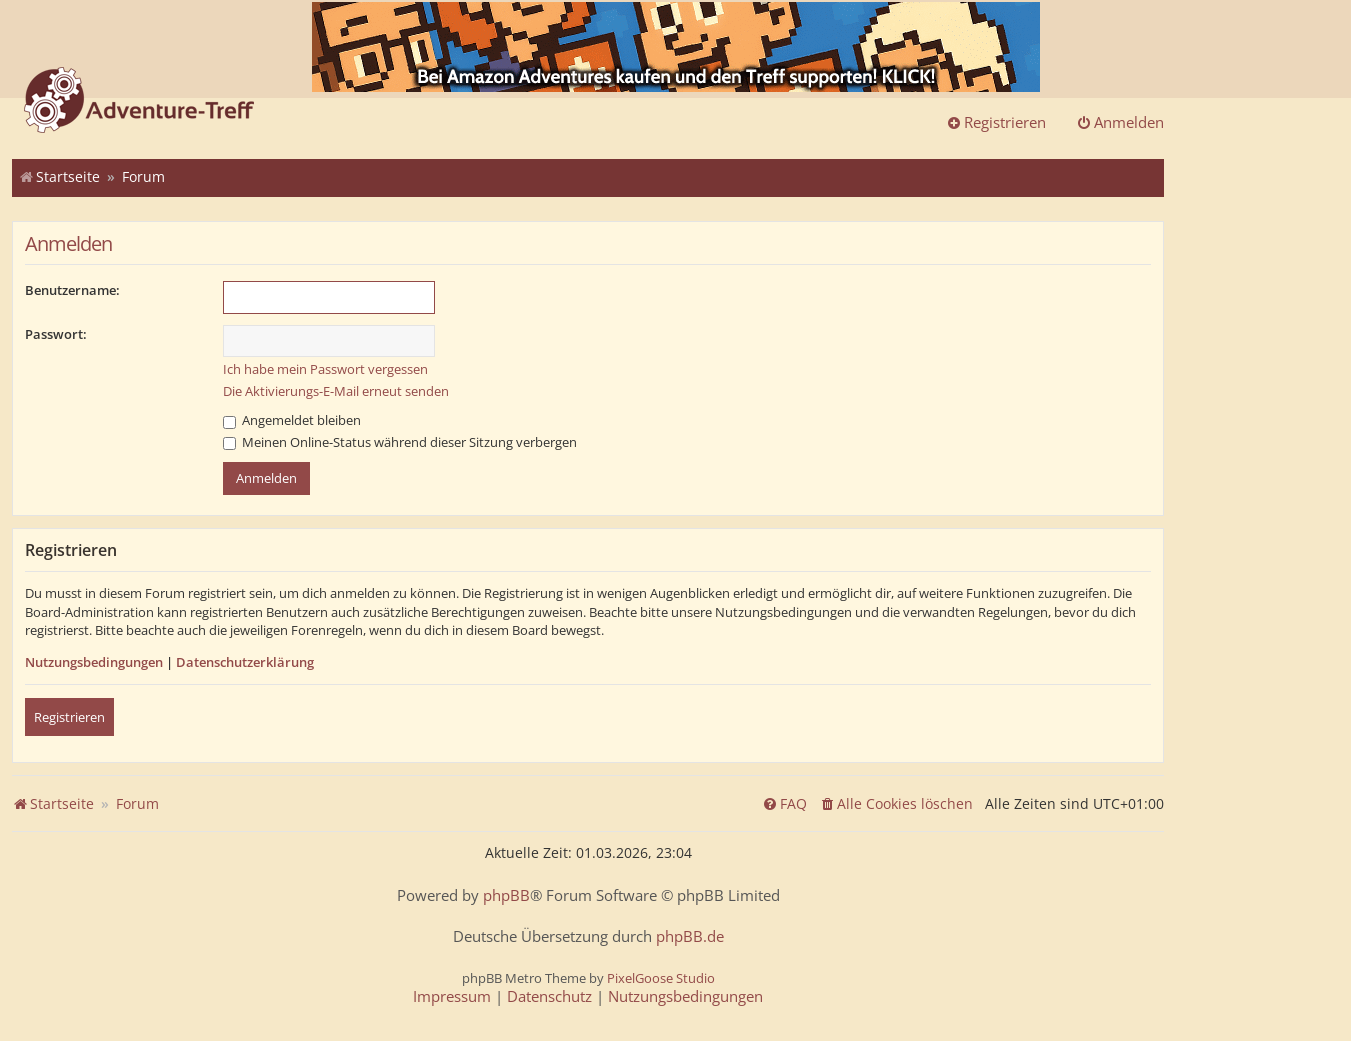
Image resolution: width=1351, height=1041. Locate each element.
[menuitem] (896, 804)
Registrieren (69, 717)
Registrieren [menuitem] (996, 122)
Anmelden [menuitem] (1120, 122)
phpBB (506, 895)
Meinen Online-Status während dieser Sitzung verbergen (400, 442)
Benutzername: (72, 290)
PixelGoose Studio (661, 978)
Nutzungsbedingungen (94, 662)
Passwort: (56, 334)
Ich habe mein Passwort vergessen (325, 369)
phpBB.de (690, 936)
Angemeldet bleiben (292, 420)
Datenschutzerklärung (245, 662)
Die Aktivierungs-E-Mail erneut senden (336, 391)
